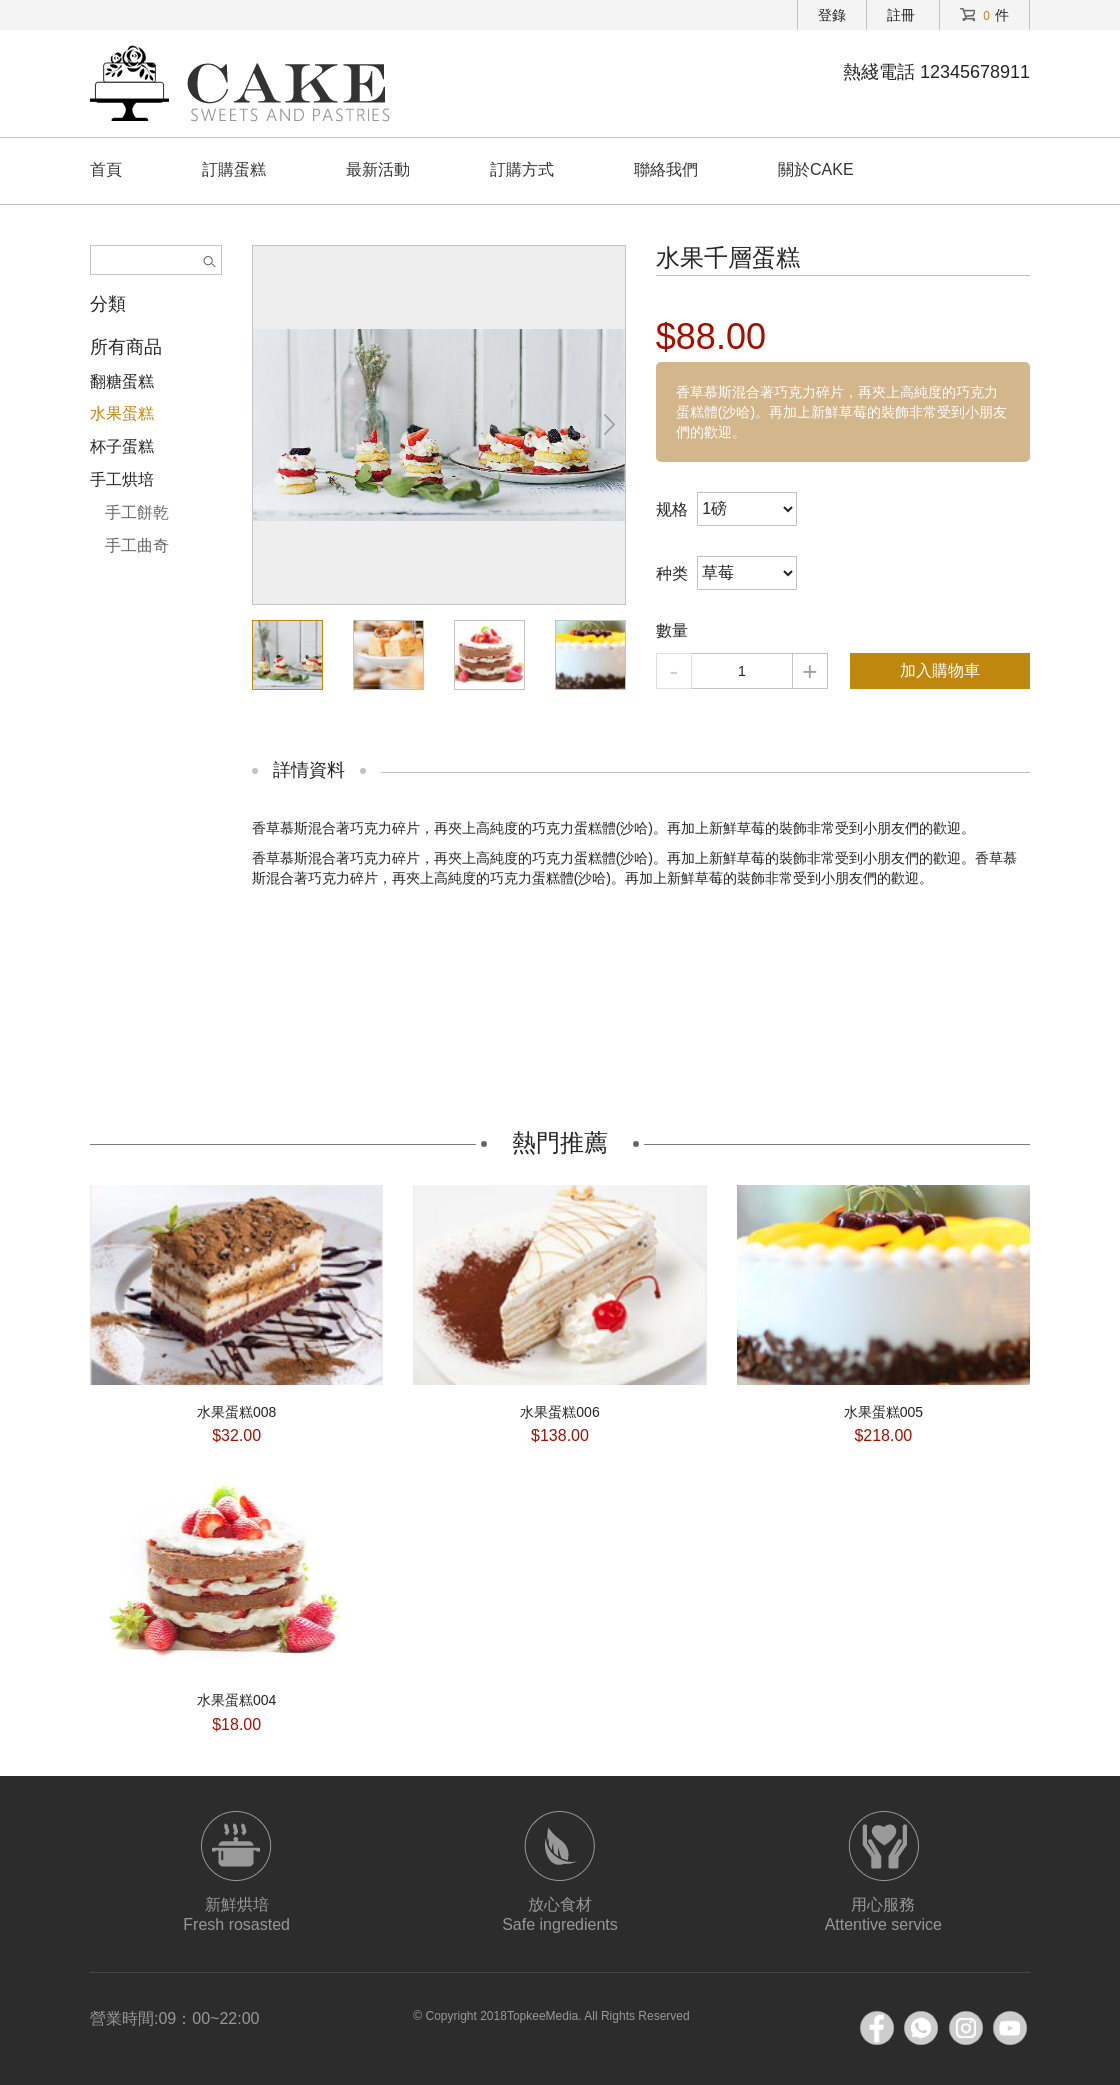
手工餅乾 (137, 512)
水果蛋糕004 (236, 1700)
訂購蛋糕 (234, 169)
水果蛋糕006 (559, 1412)
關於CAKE (816, 169)
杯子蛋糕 (122, 446)
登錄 (832, 15)
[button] (610, 425)
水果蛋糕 (122, 413)
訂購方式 (522, 169)
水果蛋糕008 (236, 1412)
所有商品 (126, 347)
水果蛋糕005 (883, 1412)
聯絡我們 (666, 169)
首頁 (106, 169)
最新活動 (378, 169)
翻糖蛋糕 (122, 381)
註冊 (901, 15)
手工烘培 (122, 479)
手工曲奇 (137, 545)
